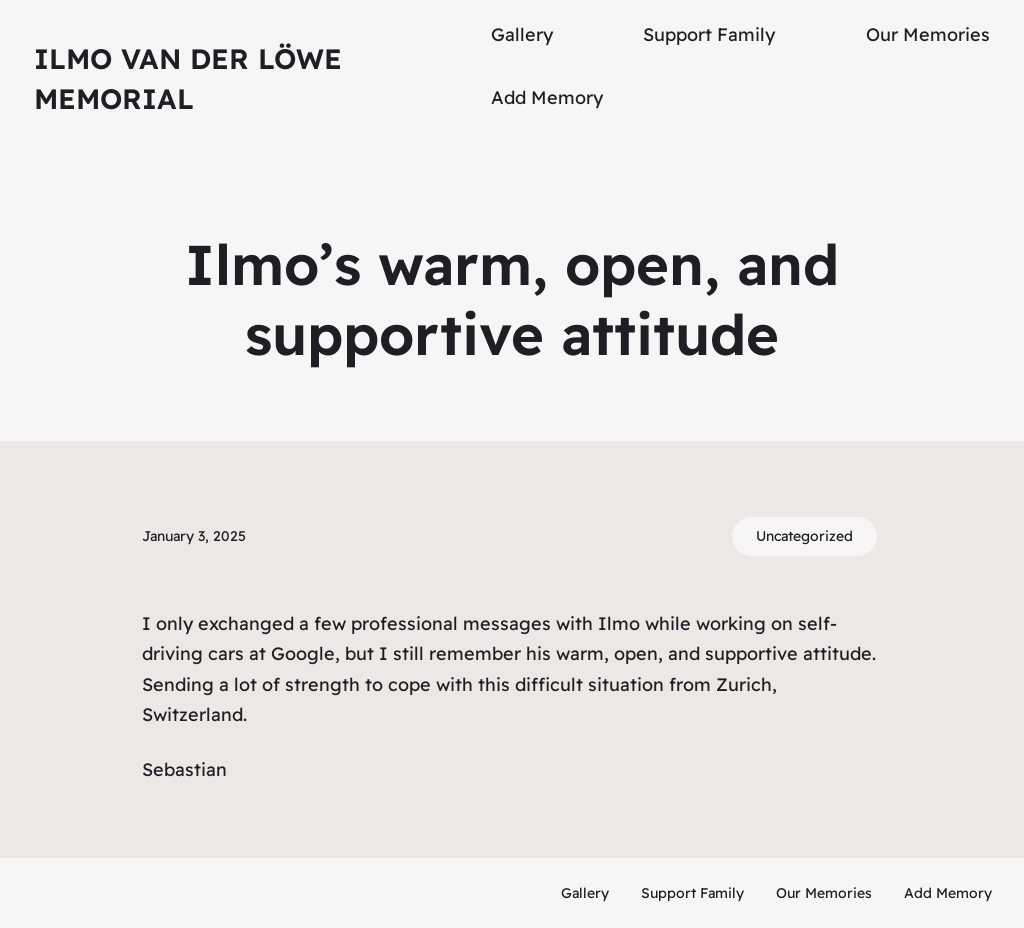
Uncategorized (804, 536)
